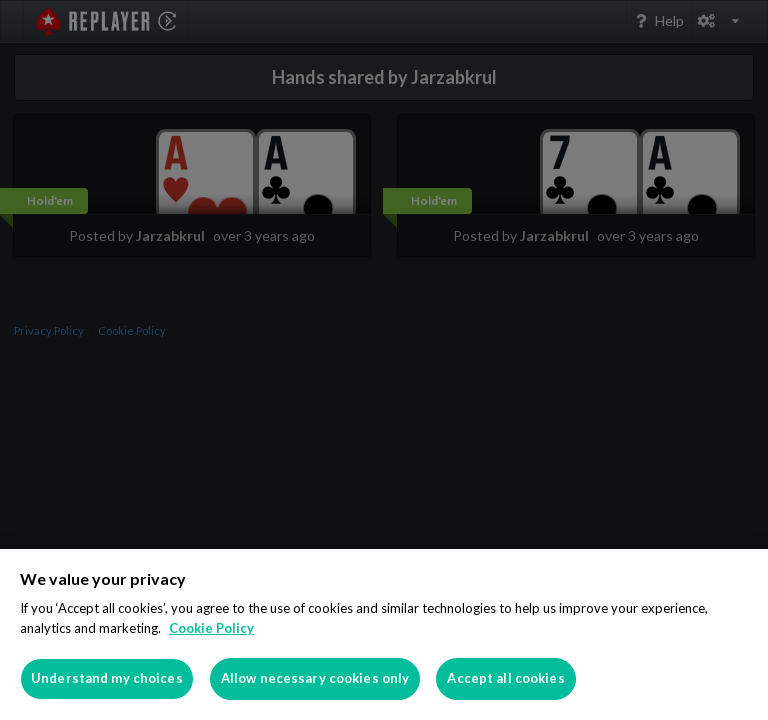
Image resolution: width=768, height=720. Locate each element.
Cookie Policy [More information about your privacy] (211, 628)
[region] (384, 634)
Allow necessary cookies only (315, 678)
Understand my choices (107, 678)
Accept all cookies (505, 678)
